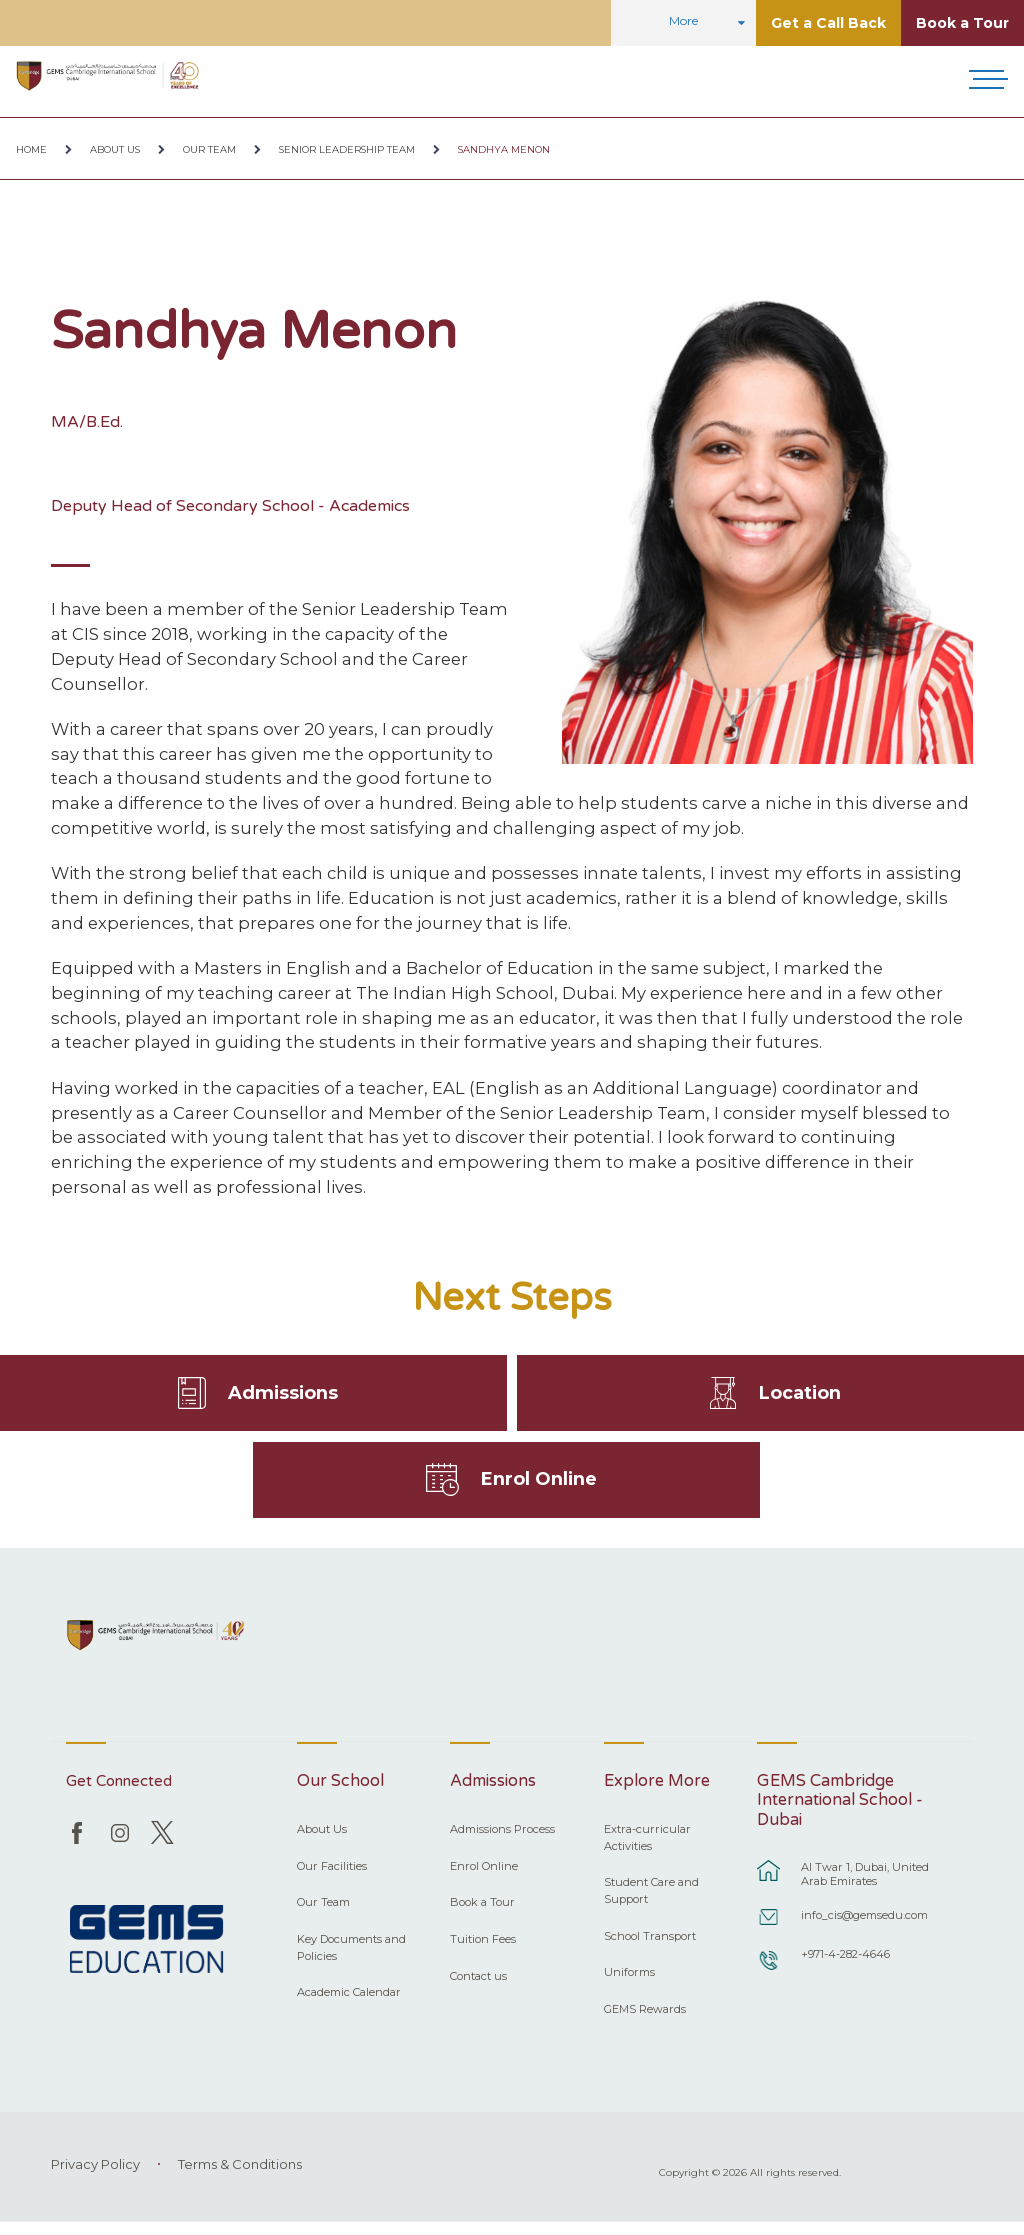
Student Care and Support (651, 1903)
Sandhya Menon (504, 149)
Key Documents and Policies (351, 1960)
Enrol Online (539, 1489)
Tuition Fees (483, 1952)
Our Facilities (332, 1879)
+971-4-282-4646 (845, 1967)
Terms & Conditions (240, 2177)
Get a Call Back (828, 23)
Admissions (283, 1396)
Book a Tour (962, 23)
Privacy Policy (95, 2177)
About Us (115, 149)
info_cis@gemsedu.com (864, 1928)
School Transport (650, 1949)
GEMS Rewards (645, 2022)
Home (31, 149)
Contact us (478, 1989)
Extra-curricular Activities (647, 1850)
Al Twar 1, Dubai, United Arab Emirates (865, 1887)
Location (799, 1396)
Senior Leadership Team (347, 149)
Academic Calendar (349, 2005)
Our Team (209, 149)
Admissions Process (502, 1842)
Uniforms (629, 1985)
